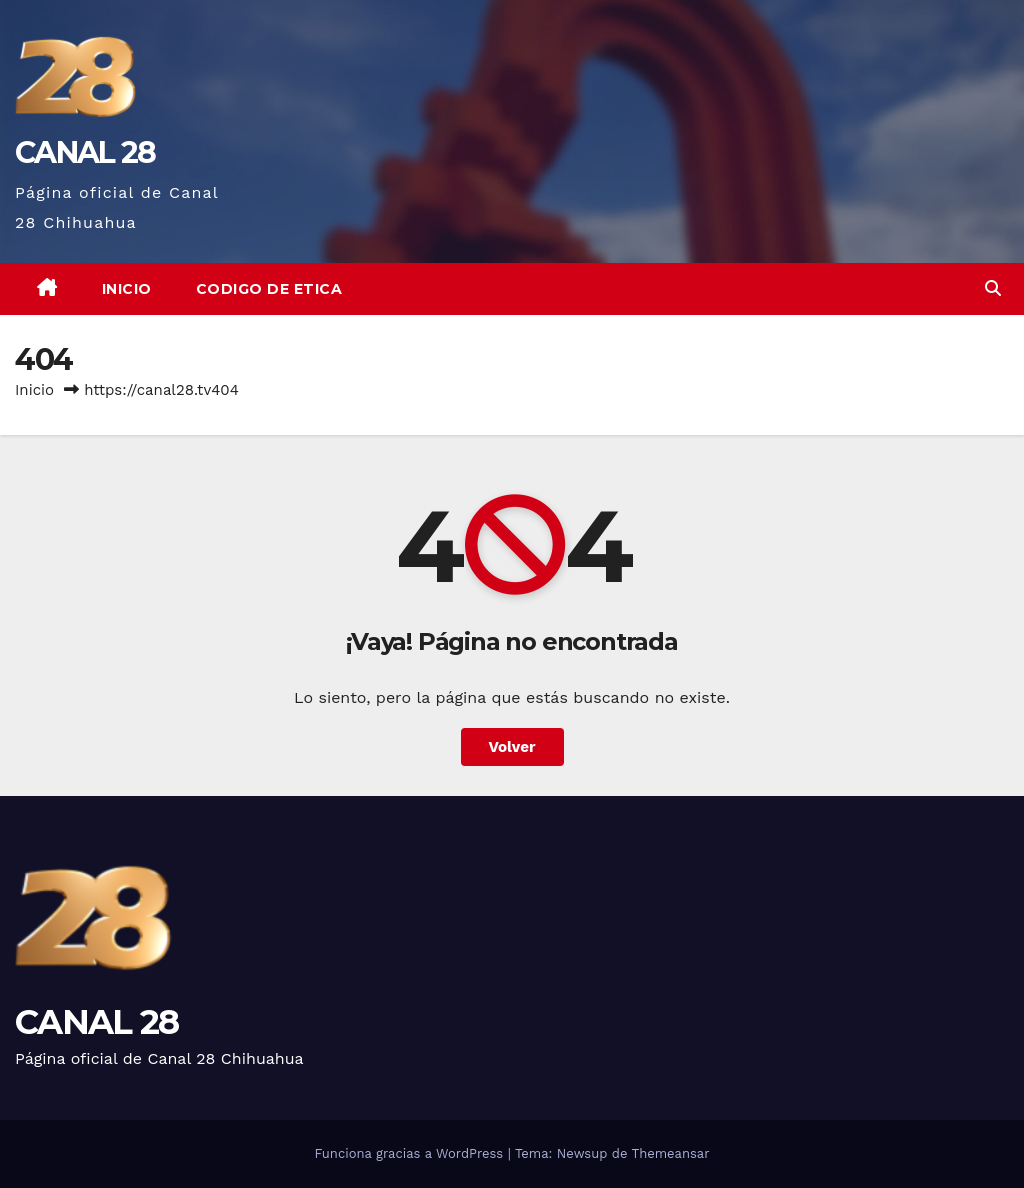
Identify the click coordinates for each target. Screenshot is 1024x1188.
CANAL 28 (85, 152)
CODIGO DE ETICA (269, 289)
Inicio (127, 289)
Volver (512, 747)
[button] (993, 288)
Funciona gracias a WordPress (410, 1153)
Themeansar (671, 1153)
